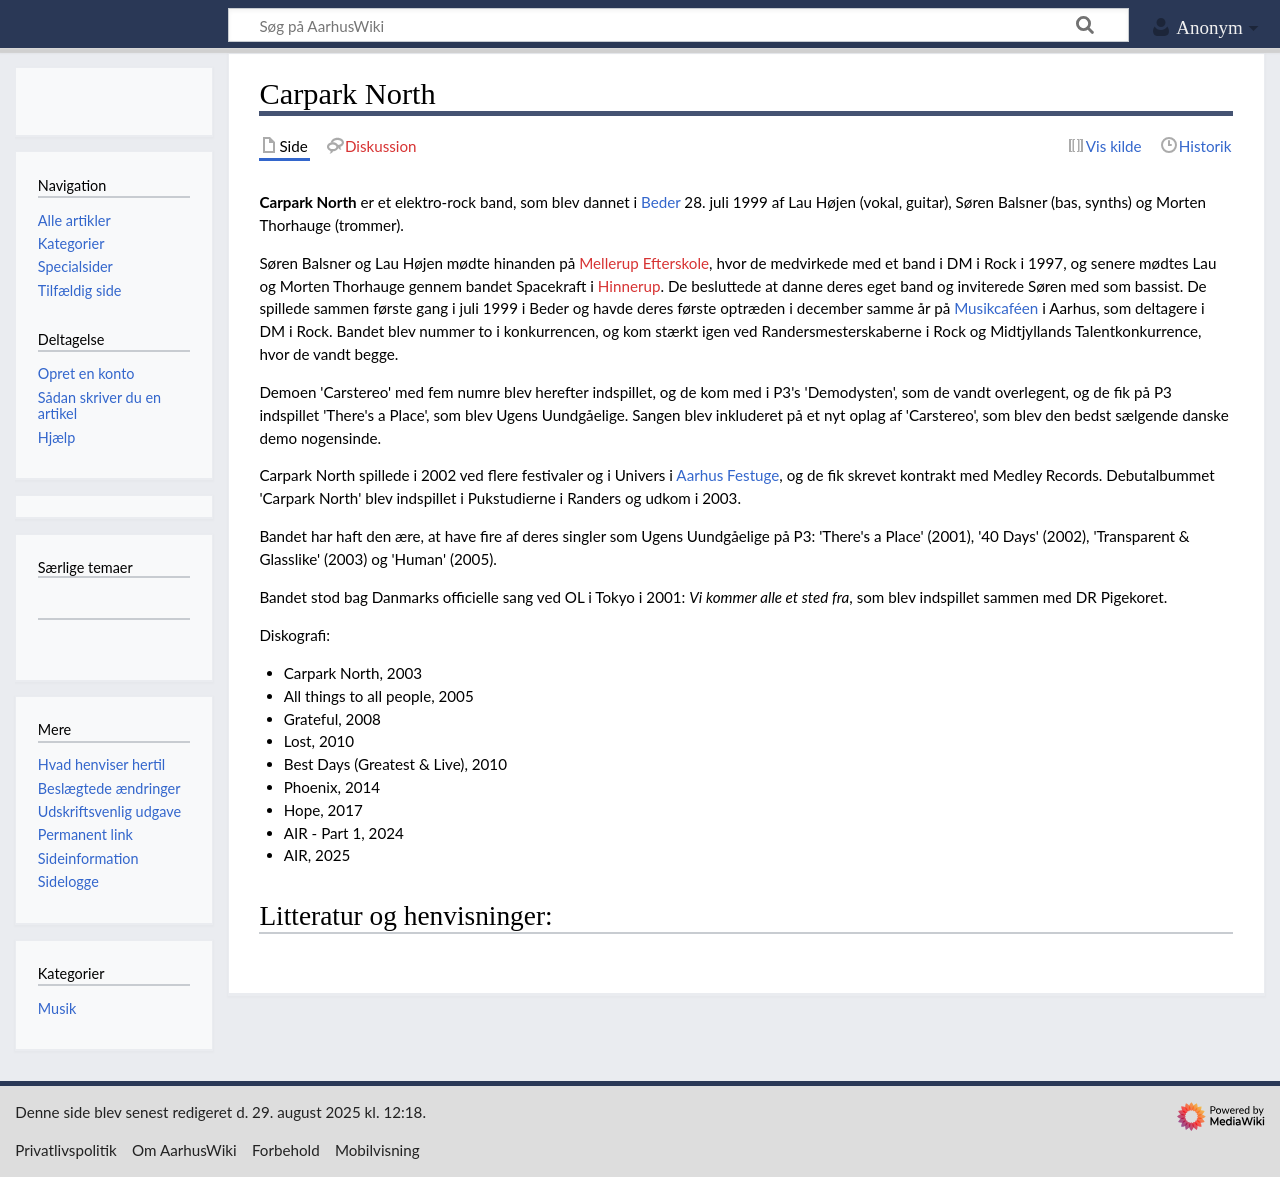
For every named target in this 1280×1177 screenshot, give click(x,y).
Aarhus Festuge (727, 475)
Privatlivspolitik (66, 1150)
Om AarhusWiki (184, 1150)
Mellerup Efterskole (644, 263)
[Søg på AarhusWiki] (678, 25)
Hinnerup (629, 286)
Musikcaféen (996, 308)
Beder (660, 202)
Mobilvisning (377, 1150)
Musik (57, 1008)
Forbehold (286, 1150)
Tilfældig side (80, 290)
